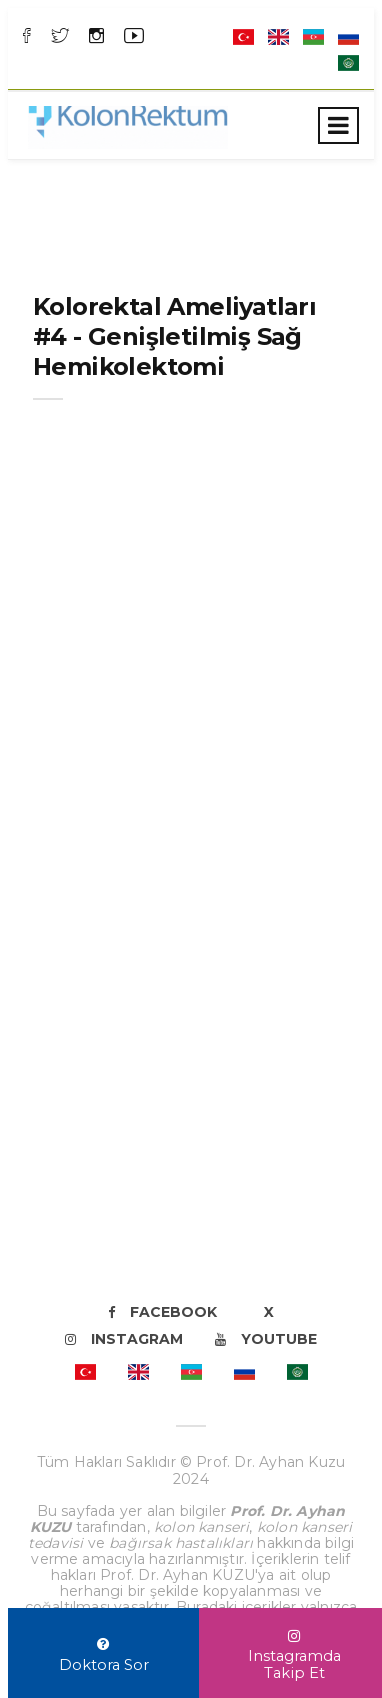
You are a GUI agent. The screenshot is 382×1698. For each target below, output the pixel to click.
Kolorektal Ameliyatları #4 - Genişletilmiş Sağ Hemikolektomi (174, 336)
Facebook (162, 1312)
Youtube (266, 1339)
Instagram (124, 1339)
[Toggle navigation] (338, 125)
